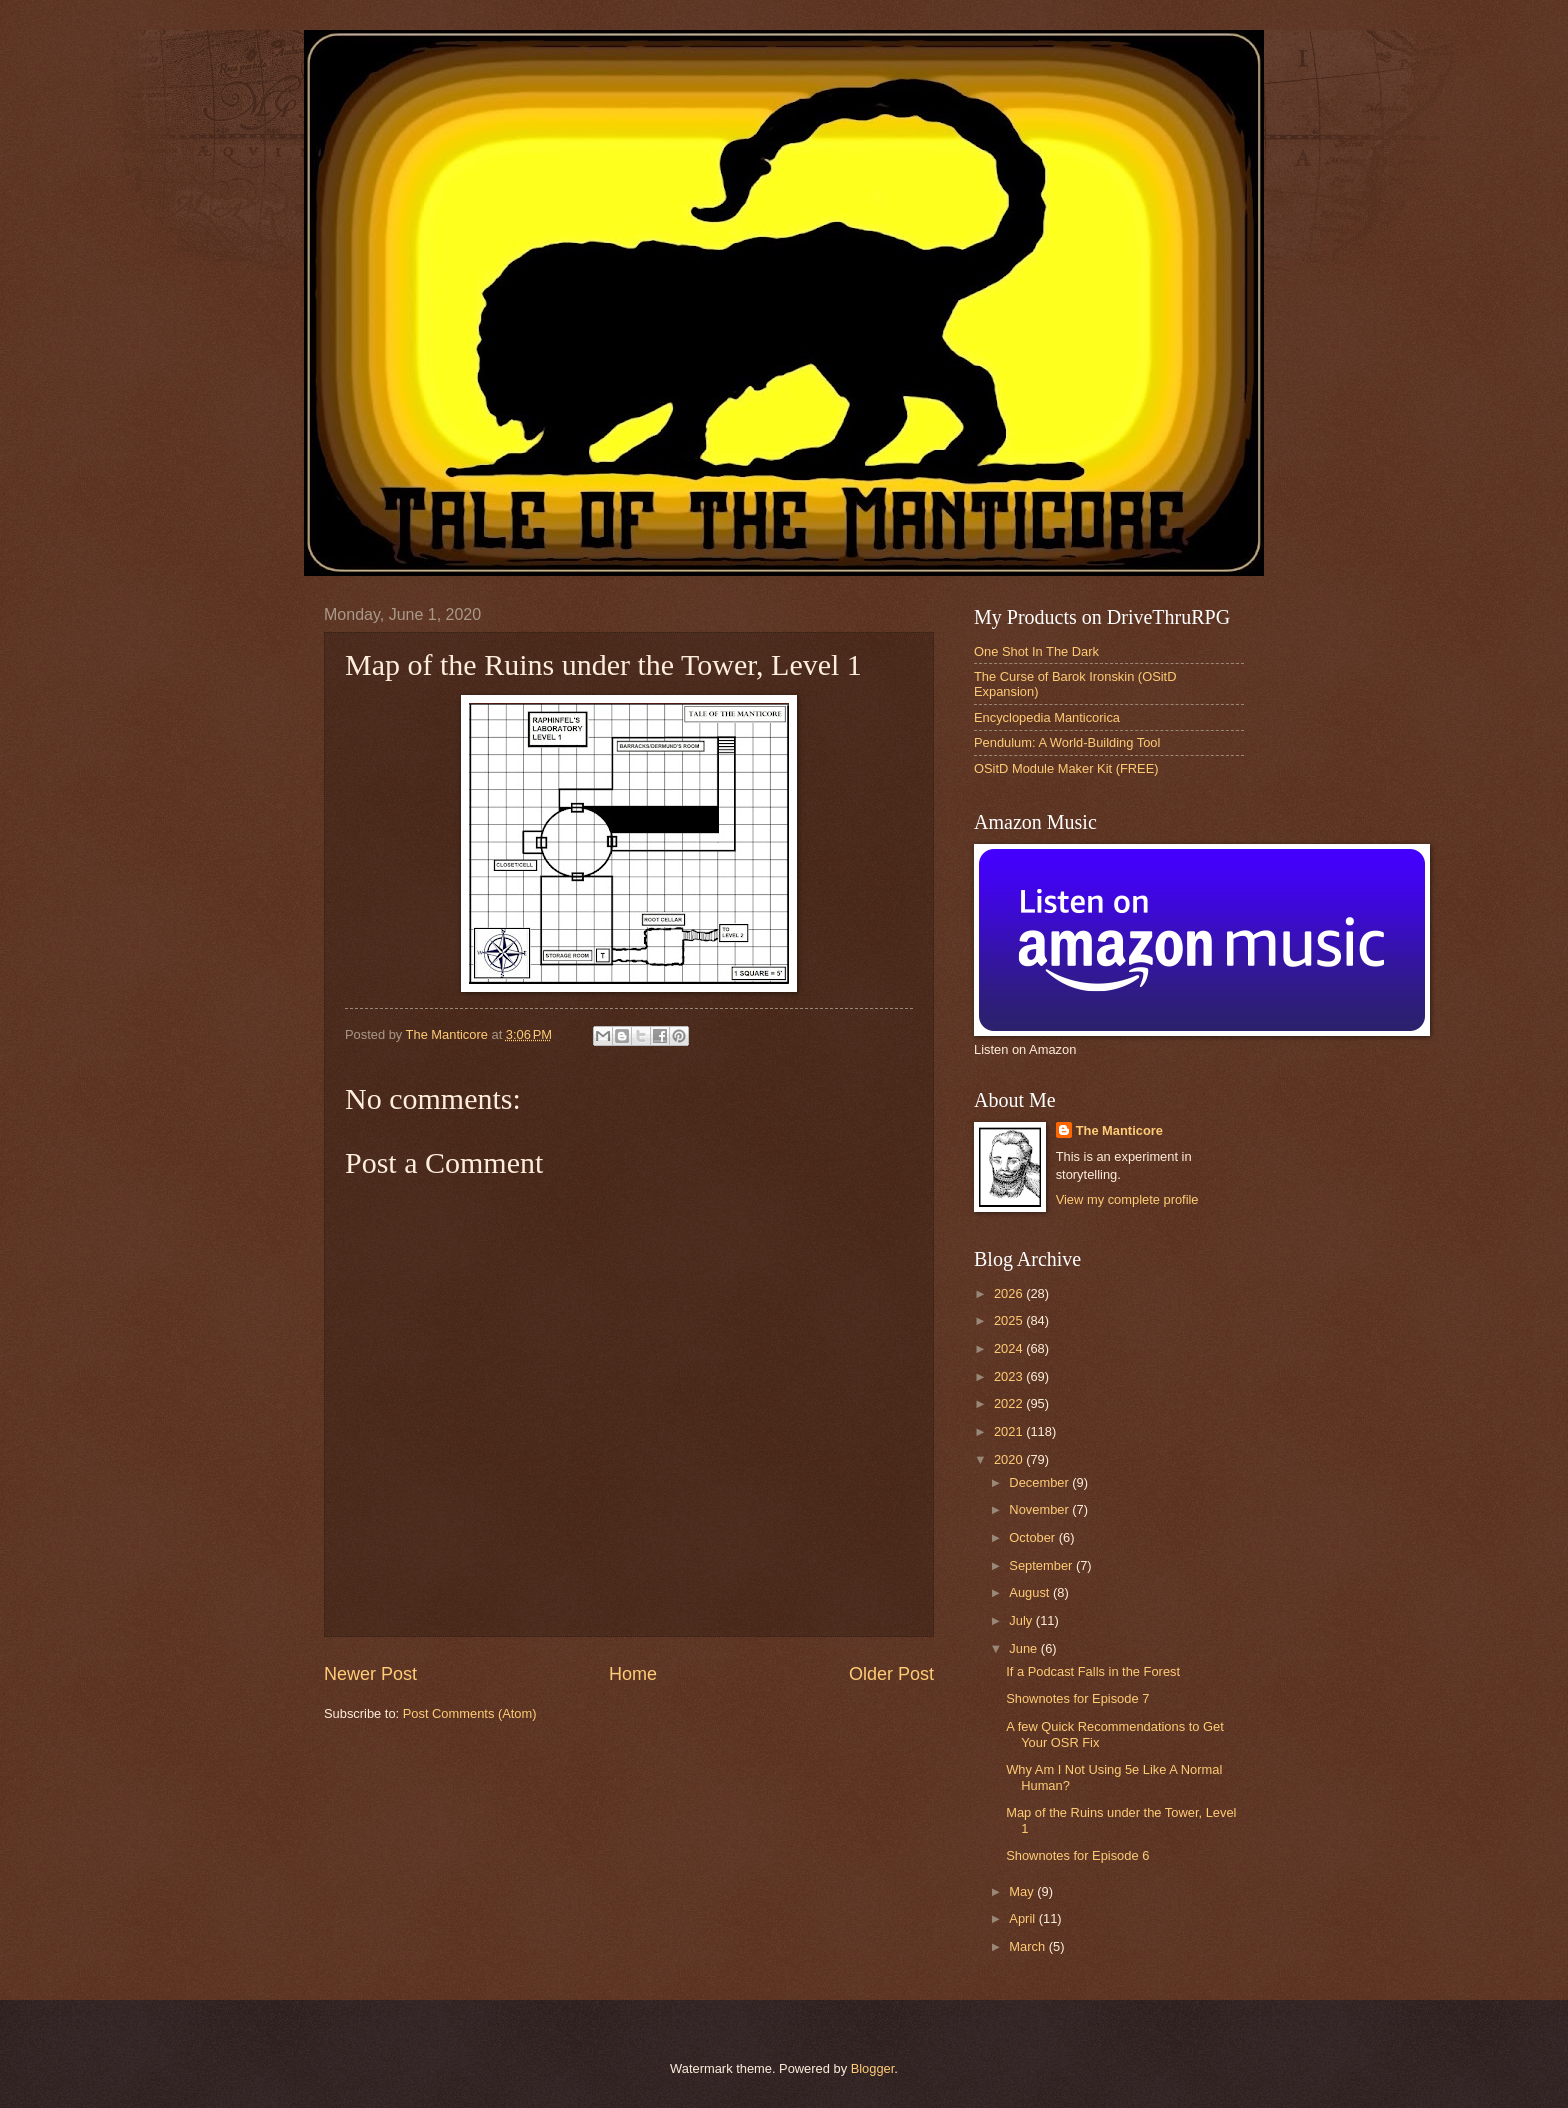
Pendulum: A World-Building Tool (1067, 742)
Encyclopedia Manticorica (1047, 717)
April (1023, 1918)
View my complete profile (1127, 1199)
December (1040, 1482)
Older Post (891, 1674)
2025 (1010, 1320)
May (1023, 1891)
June (1025, 1648)
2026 (1010, 1293)
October (1033, 1537)
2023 (1010, 1376)
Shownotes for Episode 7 (1077, 1698)
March (1028, 1946)
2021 (1010, 1431)
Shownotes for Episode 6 (1077, 1855)
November (1040, 1509)
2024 (1010, 1348)
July (1022, 1620)
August (1031, 1592)
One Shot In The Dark (1036, 651)
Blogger (873, 2068)
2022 (1010, 1403)
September (1042, 1565)
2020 (1010, 1459)
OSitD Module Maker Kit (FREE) (1066, 768)
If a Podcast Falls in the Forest (1093, 1671)
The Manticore (1119, 1130)
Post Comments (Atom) (470, 1713)
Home (633, 1674)
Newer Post (370, 1674)
